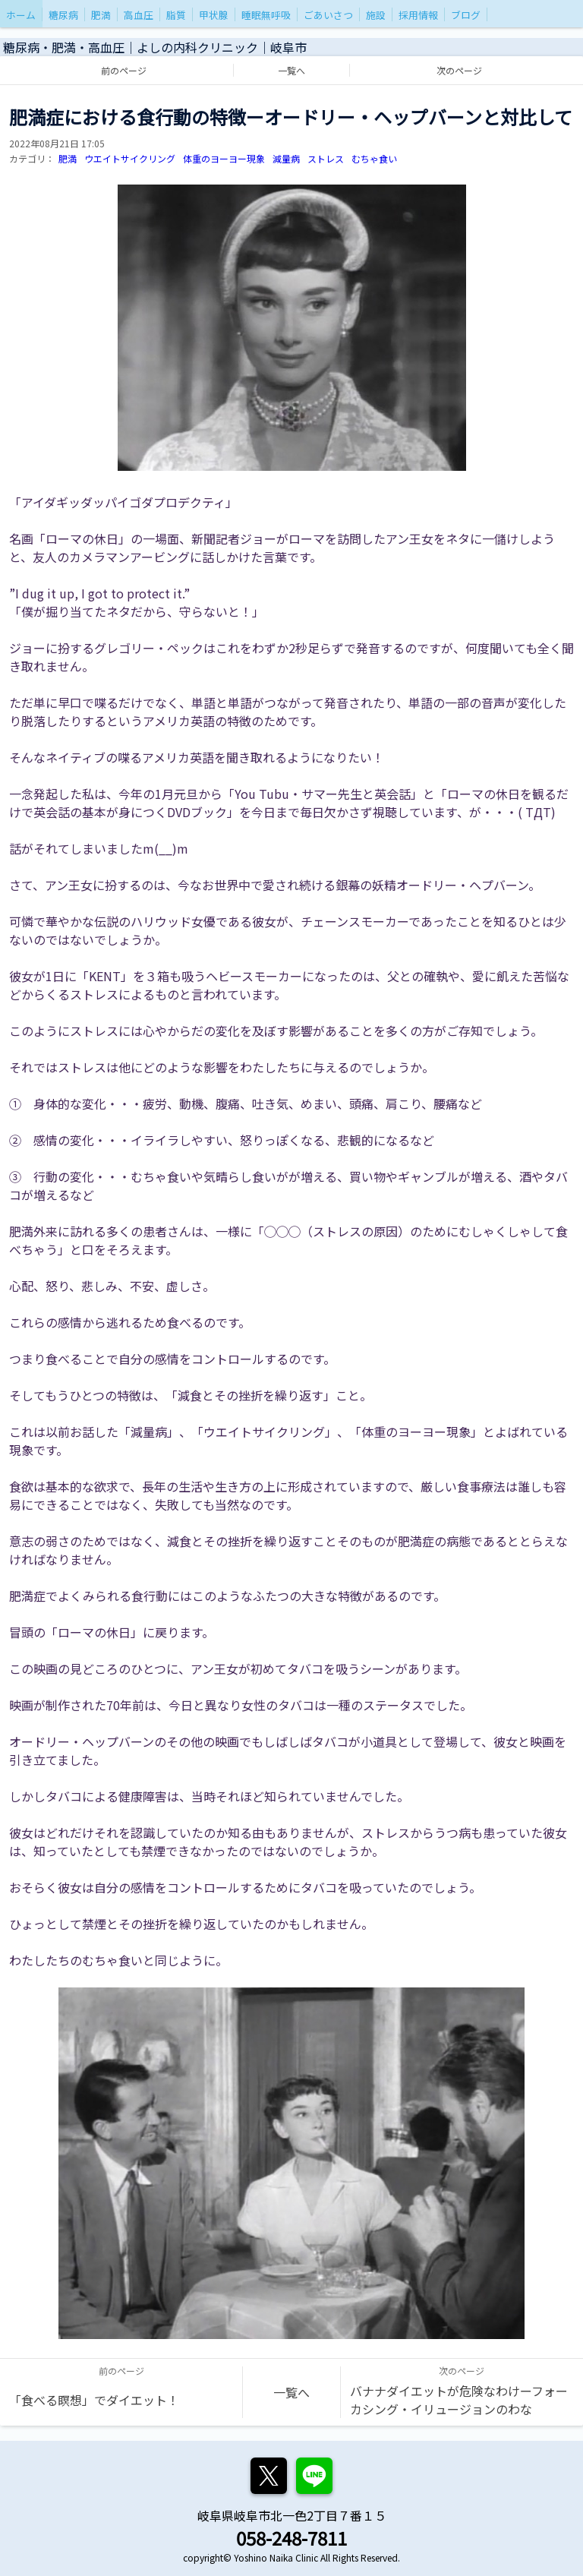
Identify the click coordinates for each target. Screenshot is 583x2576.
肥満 (67, 158)
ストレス (325, 158)
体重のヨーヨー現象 (224, 158)
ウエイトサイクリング (129, 158)
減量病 (286, 158)
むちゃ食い (374, 158)
